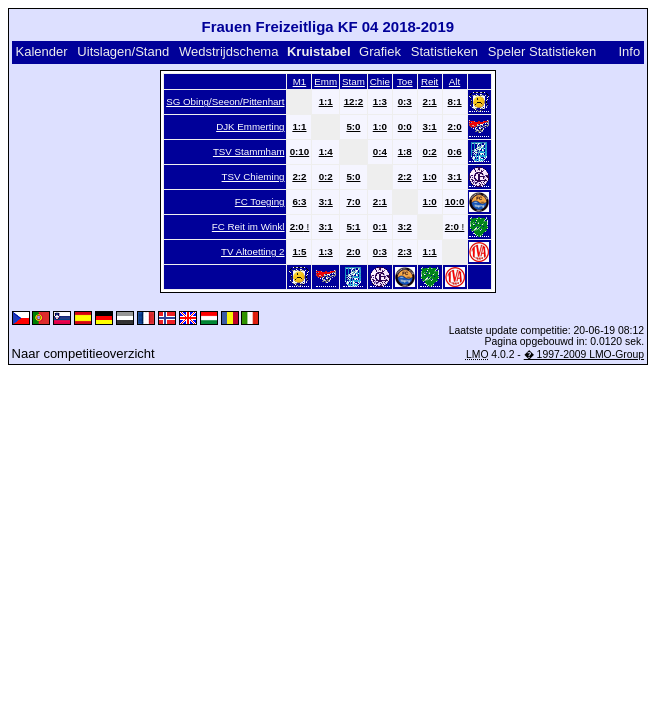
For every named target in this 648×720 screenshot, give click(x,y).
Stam (353, 81)
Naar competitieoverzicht (83, 353)
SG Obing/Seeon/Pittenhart (225, 101)
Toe (405, 81)
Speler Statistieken (542, 51)
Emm (325, 81)
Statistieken (444, 51)
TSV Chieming (253, 176)
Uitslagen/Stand (123, 51)
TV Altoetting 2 (253, 251)
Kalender (41, 51)
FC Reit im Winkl (248, 226)
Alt (454, 81)
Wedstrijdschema (228, 51)
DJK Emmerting (250, 126)
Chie (380, 81)
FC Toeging (260, 201)
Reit (429, 81)
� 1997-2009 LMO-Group (584, 354)
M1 (300, 81)
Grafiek (380, 51)
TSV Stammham (249, 151)
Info (629, 51)
